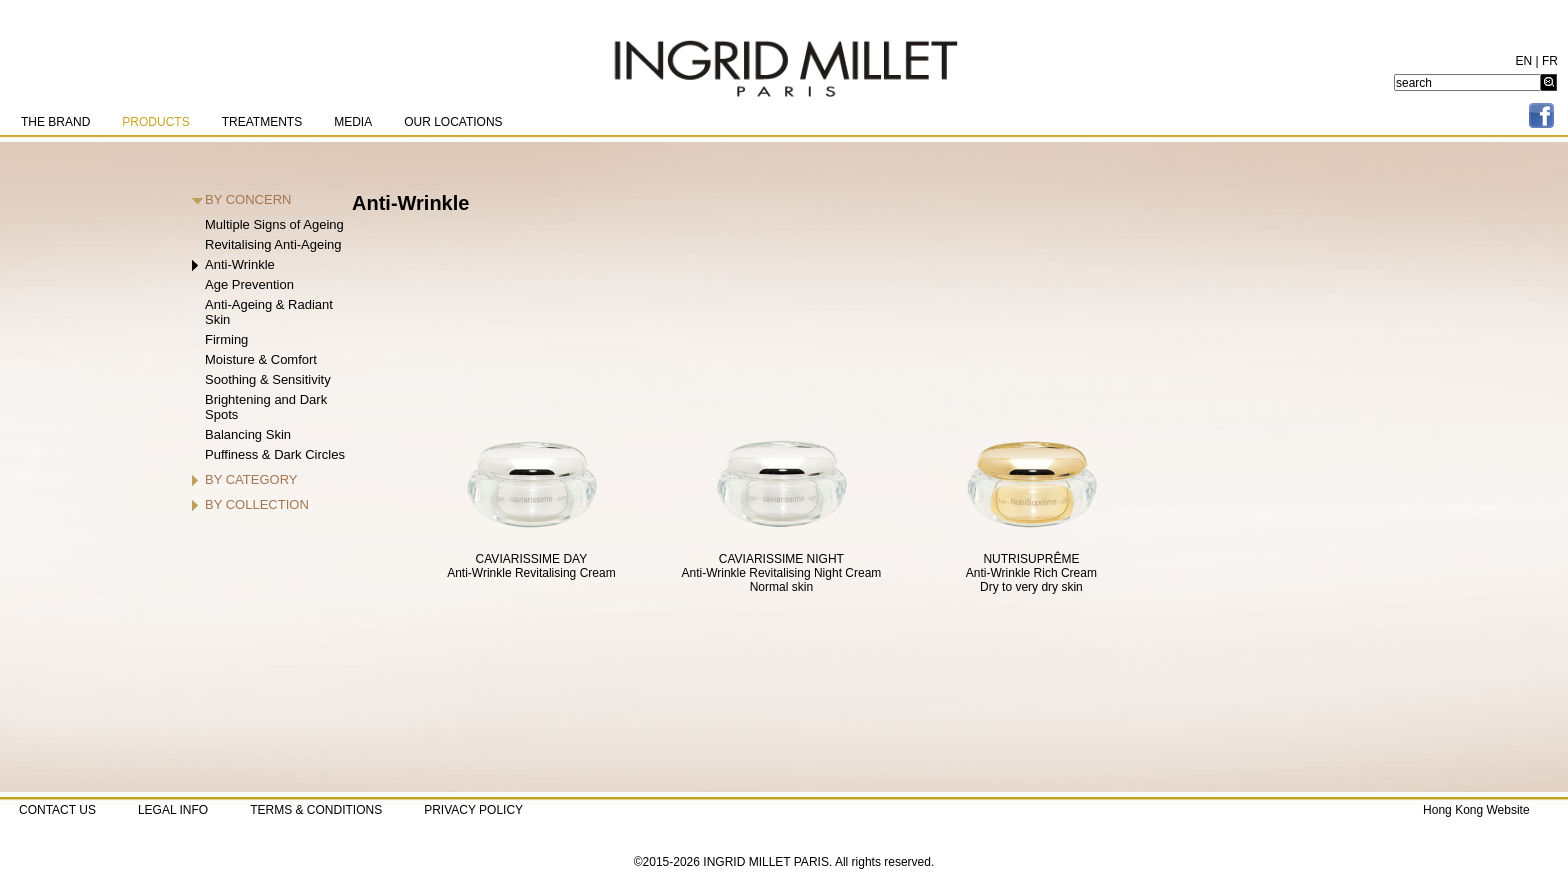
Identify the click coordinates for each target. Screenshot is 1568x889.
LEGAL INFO (173, 810)
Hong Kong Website (1476, 810)
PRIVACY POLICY (473, 810)
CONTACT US (57, 810)
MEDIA (353, 122)
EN (1524, 61)
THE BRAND (55, 122)
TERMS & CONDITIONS (316, 810)
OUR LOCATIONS (453, 122)
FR (1550, 61)
